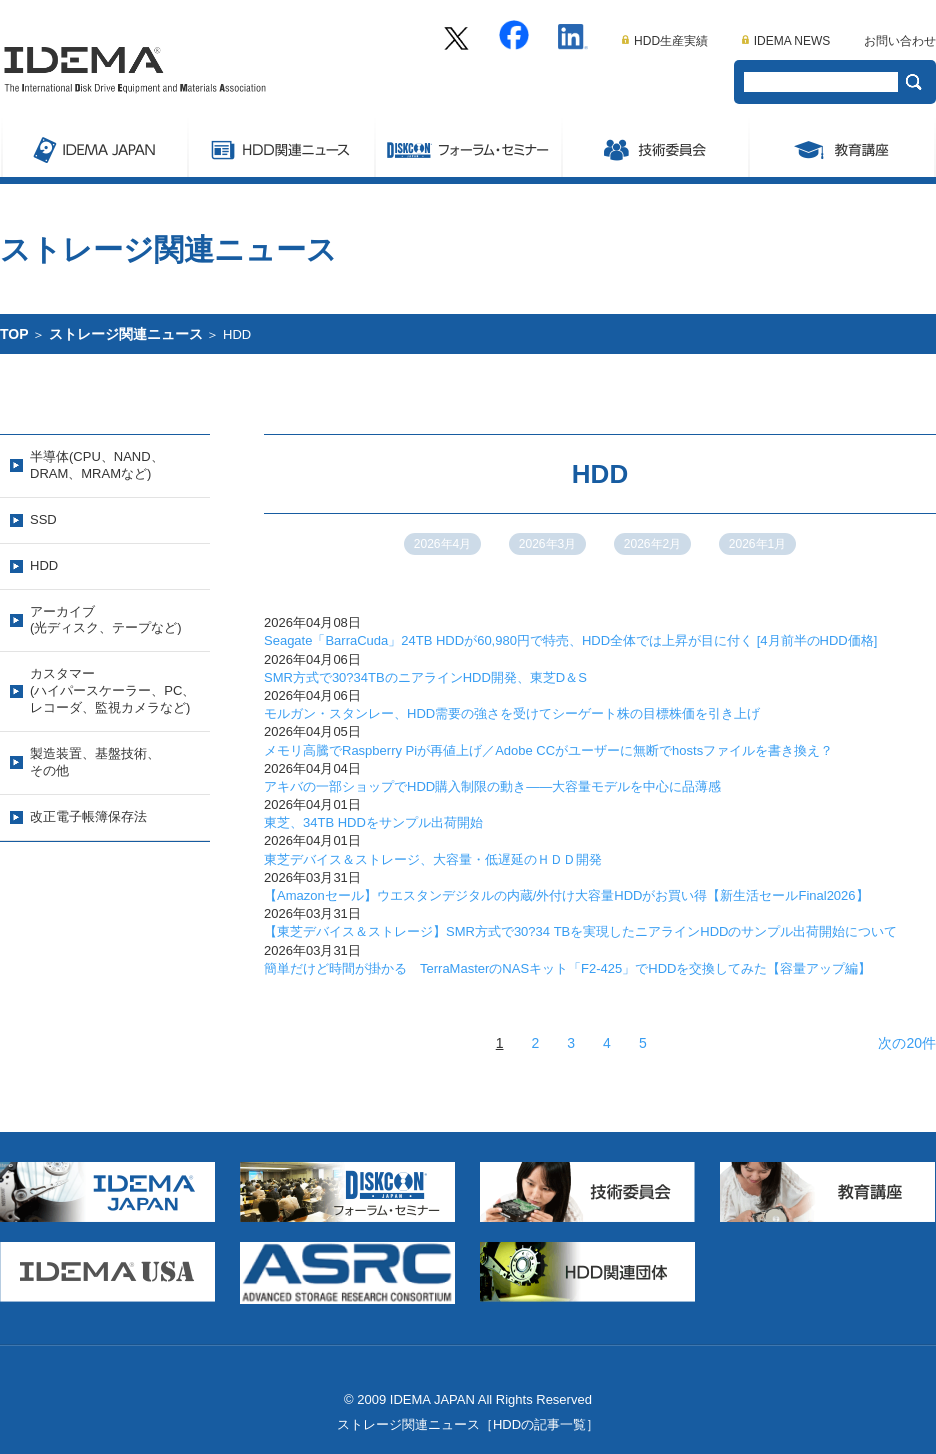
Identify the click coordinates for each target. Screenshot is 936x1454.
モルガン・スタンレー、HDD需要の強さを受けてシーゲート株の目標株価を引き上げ (512, 713)
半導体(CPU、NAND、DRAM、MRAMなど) (97, 465)
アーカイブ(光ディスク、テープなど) (106, 620)
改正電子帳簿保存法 (88, 816)
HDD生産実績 (665, 41)
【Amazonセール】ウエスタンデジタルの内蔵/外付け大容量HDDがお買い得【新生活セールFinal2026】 (566, 895)
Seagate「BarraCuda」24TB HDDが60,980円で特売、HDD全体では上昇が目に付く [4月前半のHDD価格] (570, 640)
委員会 (654, 147)
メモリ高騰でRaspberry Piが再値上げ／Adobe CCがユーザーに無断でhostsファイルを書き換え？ (548, 750)
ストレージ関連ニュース (280, 147)
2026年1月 (757, 544)
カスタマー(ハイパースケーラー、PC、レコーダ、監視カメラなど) (112, 690)
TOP (14, 334)
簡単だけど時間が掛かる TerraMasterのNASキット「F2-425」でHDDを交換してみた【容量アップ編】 (567, 968)
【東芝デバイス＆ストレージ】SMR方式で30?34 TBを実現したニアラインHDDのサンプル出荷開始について (580, 931)
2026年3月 (547, 544)
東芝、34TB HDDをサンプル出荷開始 (373, 822)
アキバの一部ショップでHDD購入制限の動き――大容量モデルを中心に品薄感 (492, 786)
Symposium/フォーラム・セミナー (467, 147)
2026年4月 (442, 544)
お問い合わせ (900, 41)
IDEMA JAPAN (93, 147)
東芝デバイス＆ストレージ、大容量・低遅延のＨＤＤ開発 (433, 859)
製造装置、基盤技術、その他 (95, 762)
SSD (43, 519)
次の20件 (907, 1043)
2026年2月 (652, 544)
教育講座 (842, 147)
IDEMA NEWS (786, 41)
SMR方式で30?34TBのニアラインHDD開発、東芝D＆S (425, 677)
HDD (44, 565)
